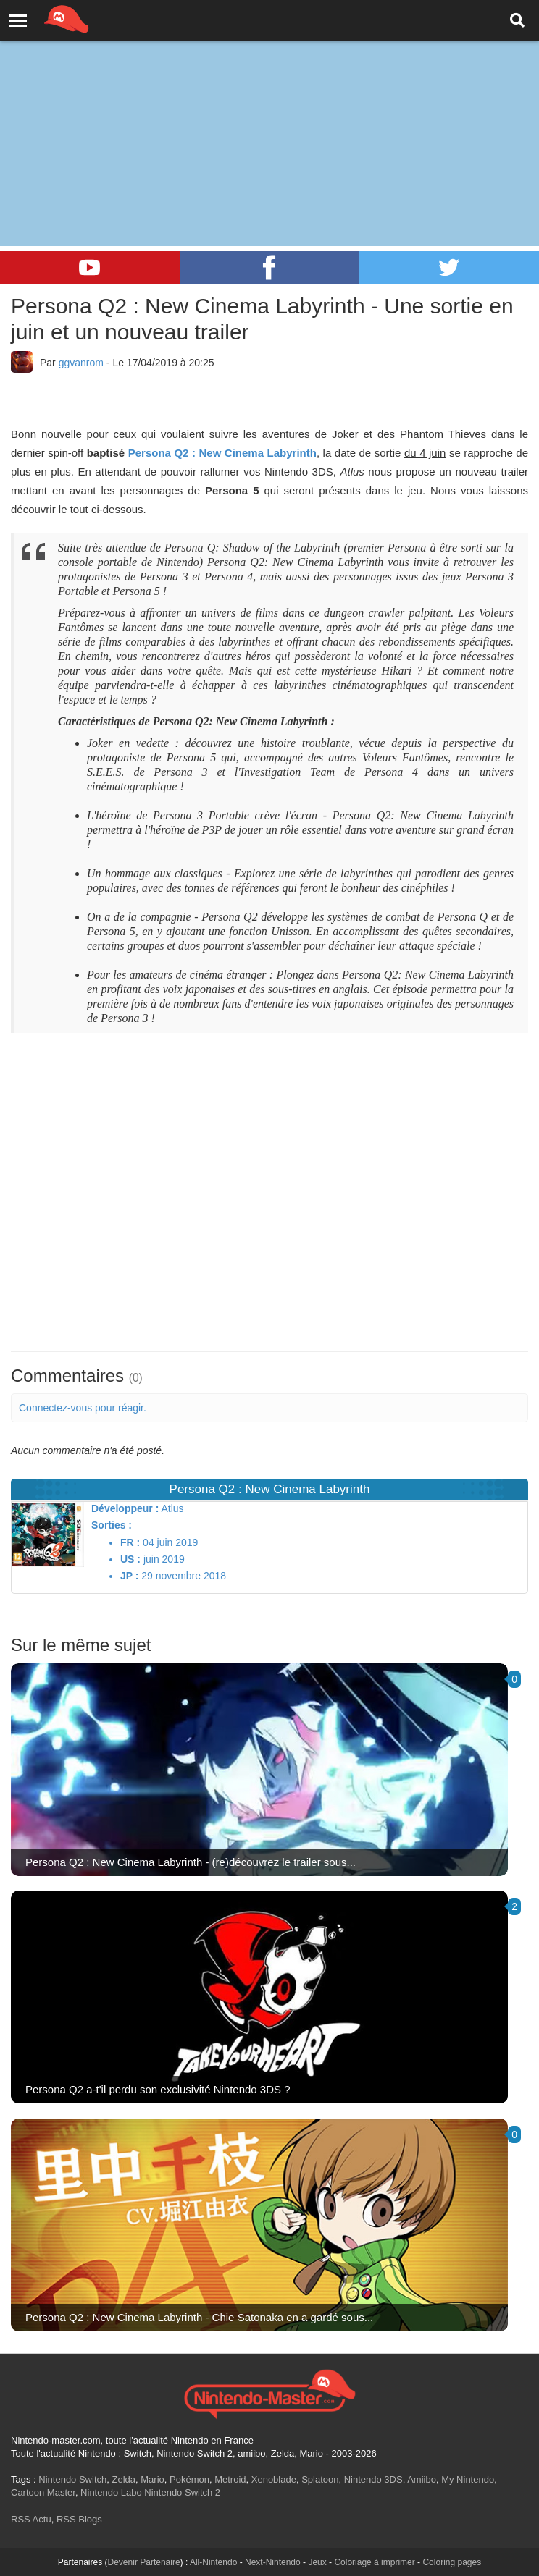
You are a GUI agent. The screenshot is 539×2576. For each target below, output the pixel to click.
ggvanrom (81, 362)
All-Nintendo (213, 2562)
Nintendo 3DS (373, 2479)
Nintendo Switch (72, 2479)
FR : (130, 1542)
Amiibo (421, 2479)
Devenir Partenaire (144, 2562)
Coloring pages (451, 2562)
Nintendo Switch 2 (182, 2492)
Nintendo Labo (111, 2492)
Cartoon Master (43, 2492)
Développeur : (125, 1508)
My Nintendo (467, 2479)
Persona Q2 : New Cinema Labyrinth (222, 453)
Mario (152, 2479)
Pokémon (189, 2479)
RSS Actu (31, 2519)
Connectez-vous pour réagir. (82, 1408)
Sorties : (111, 1525)
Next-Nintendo (273, 2562)
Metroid (230, 2479)
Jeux (317, 2562)
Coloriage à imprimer (374, 2562)
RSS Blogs (79, 2519)
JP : (129, 1576)
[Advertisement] (269, 108)
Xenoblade (273, 2479)
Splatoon (319, 2479)
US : (130, 1559)
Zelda (123, 2479)
